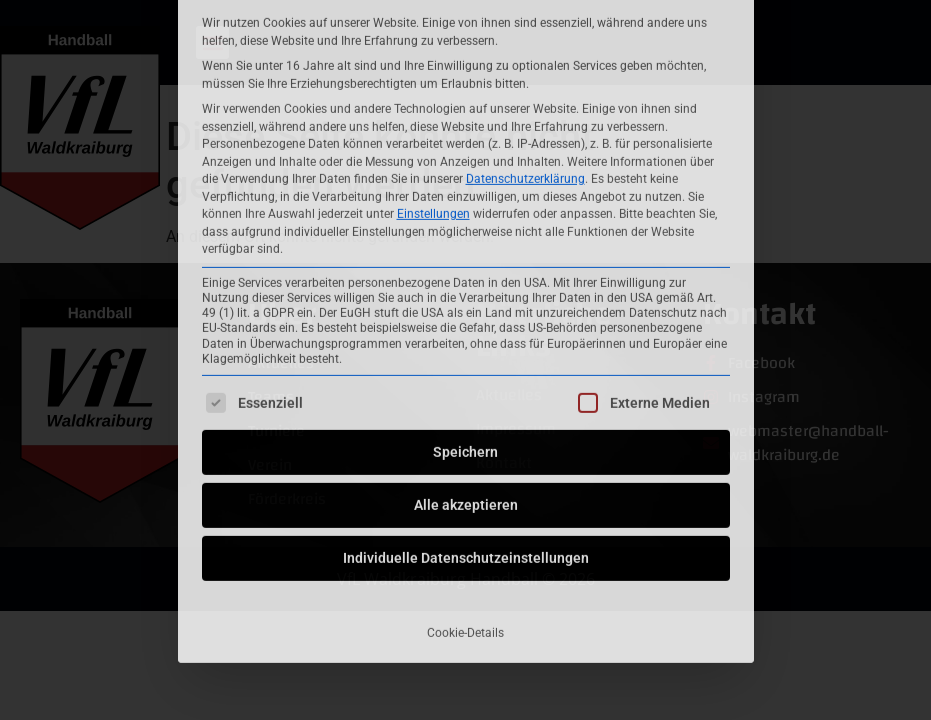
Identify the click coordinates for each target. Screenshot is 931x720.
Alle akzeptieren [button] (466, 320)
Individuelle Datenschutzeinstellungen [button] (466, 373)
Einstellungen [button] (433, 29)
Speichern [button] (465, 267)
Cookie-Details (465, 448)
